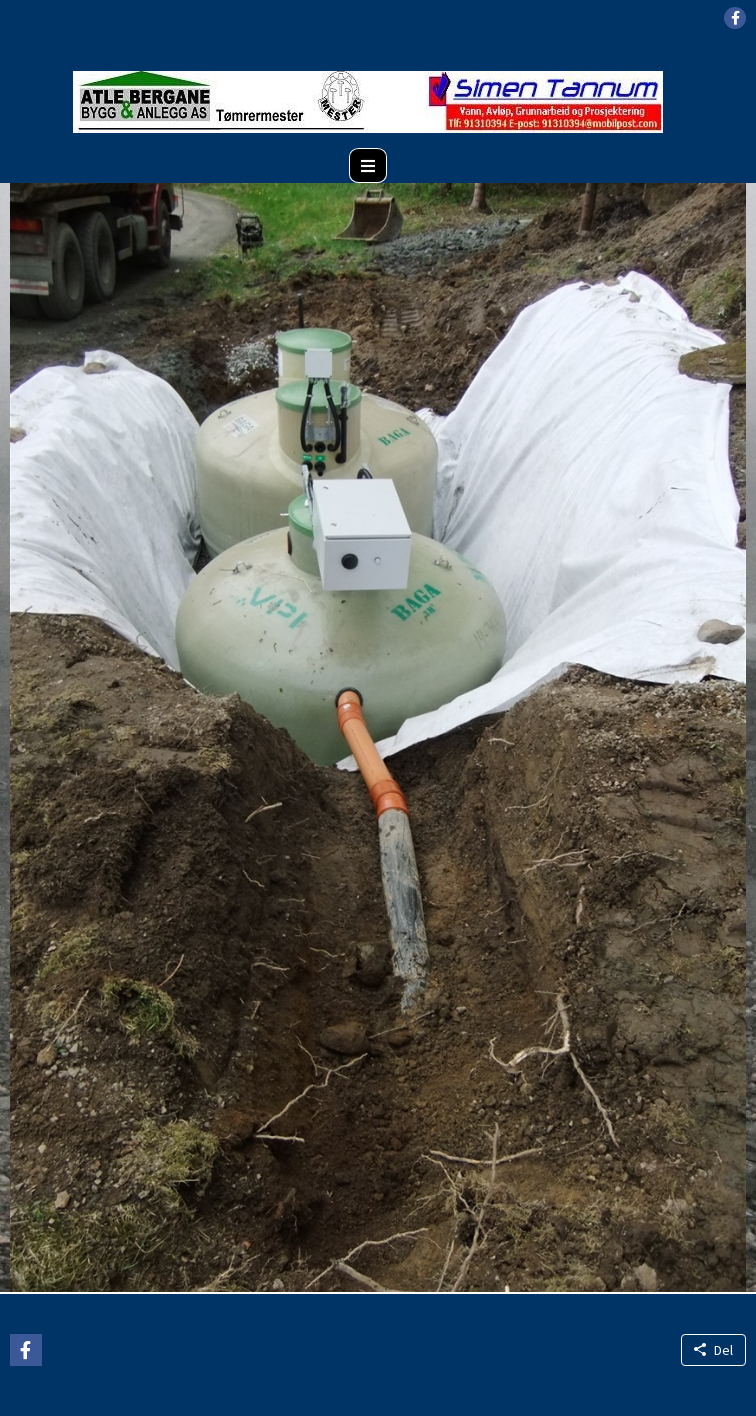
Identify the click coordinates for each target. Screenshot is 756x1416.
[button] (735, 18)
